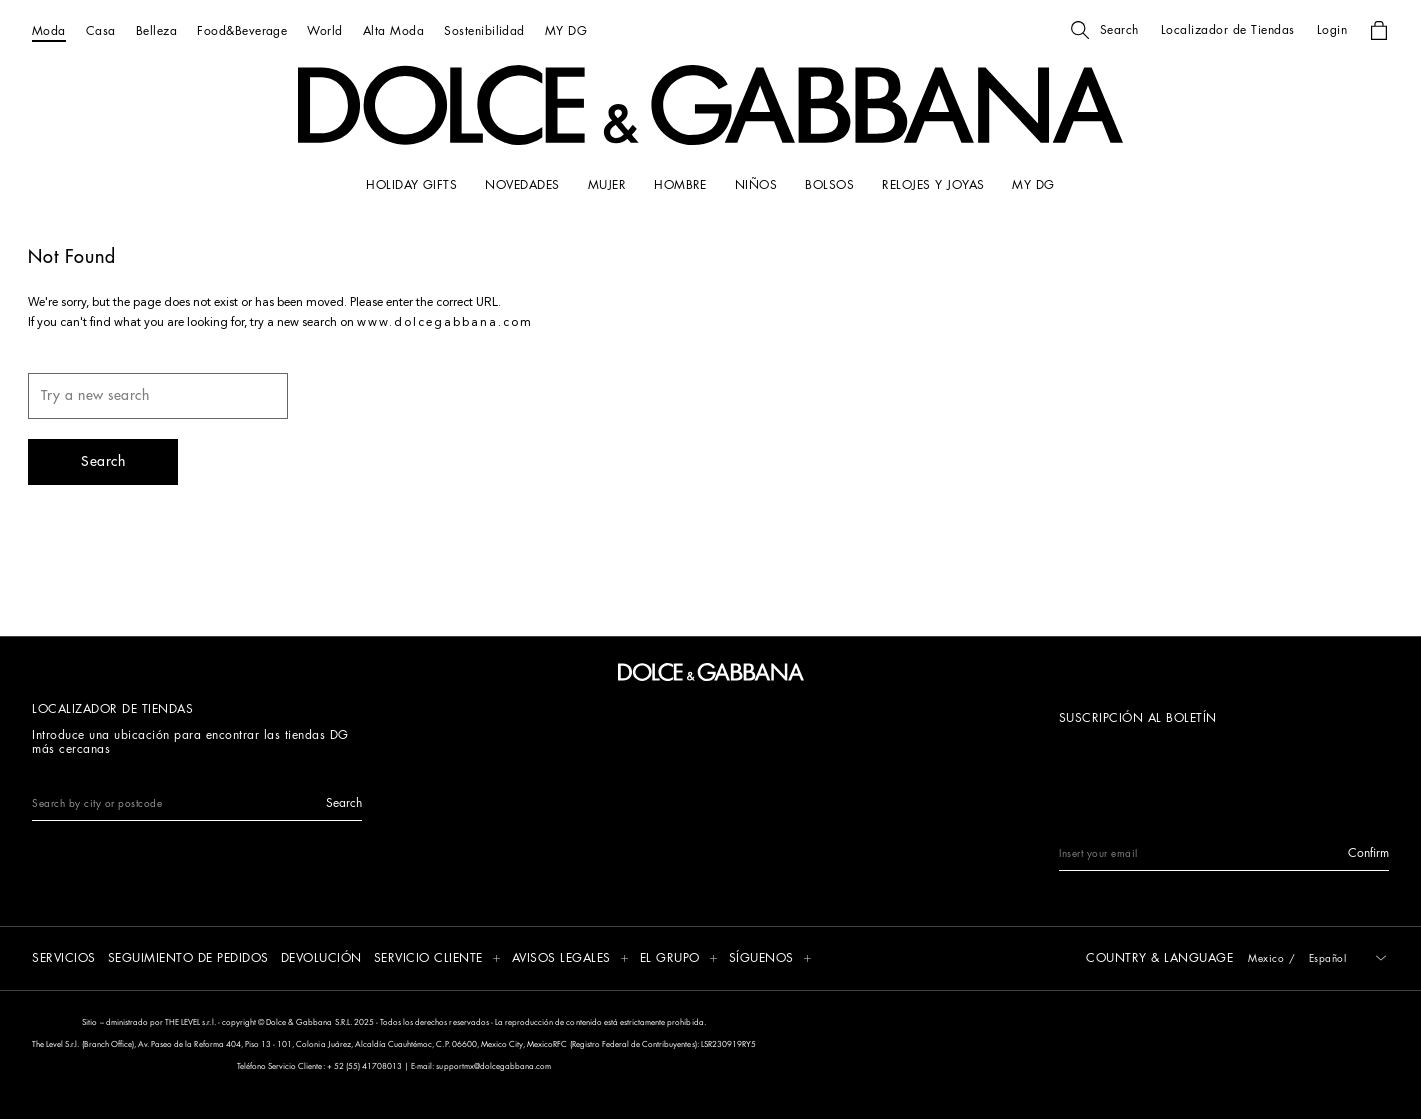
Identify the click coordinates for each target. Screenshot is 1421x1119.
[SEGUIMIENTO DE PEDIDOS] (188, 959)
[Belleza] (156, 30)
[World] (324, 30)
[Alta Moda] (393, 30)
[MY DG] (566, 30)
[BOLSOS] (829, 185)
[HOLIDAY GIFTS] (411, 185)
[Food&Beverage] (242, 30)
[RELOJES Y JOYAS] (933, 185)
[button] (1105, 30)
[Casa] (101, 30)
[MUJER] (607, 185)
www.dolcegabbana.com (445, 323)
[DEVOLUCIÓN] (321, 959)
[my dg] (1033, 185)
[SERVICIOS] (64, 959)
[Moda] (49, 30)
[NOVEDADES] (522, 185)
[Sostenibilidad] (484, 30)
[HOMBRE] (680, 185)
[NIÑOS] (756, 185)
